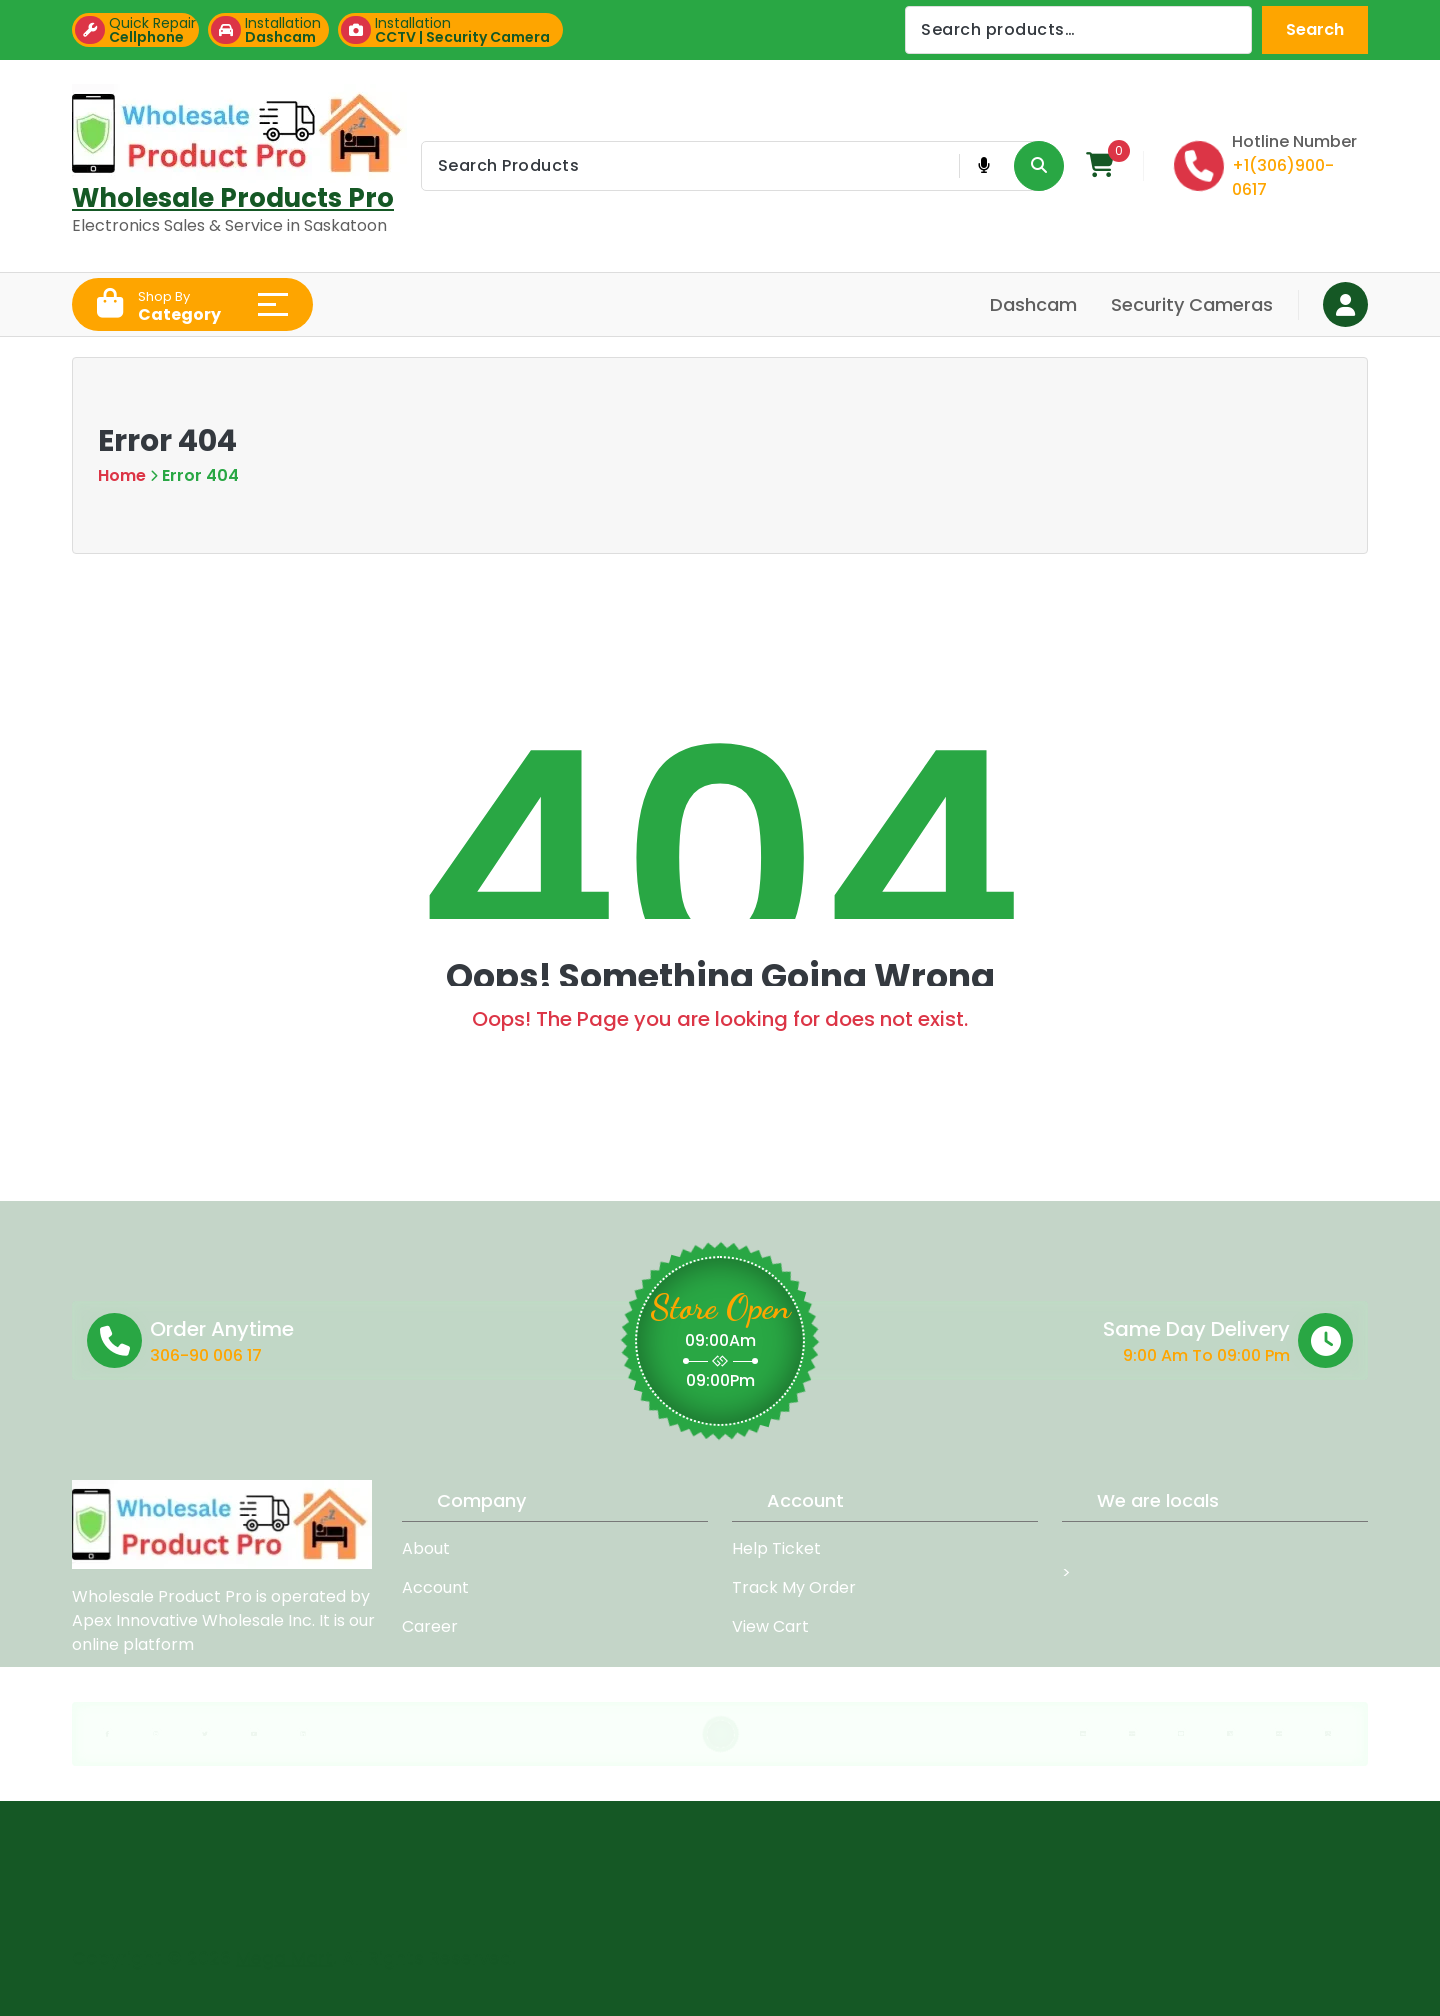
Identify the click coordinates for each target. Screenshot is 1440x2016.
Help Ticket (776, 1548)
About (426, 1548)
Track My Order (794, 1587)
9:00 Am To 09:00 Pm (1049, 1355)
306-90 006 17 (336, 1355)
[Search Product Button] (1039, 166)
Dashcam (1033, 304)
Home (122, 475)
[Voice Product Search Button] (983, 166)
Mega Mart (284, 1948)
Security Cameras (1192, 304)
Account (435, 1587)
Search (1315, 29)
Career (430, 1626)
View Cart (770, 1626)
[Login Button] (1345, 304)
